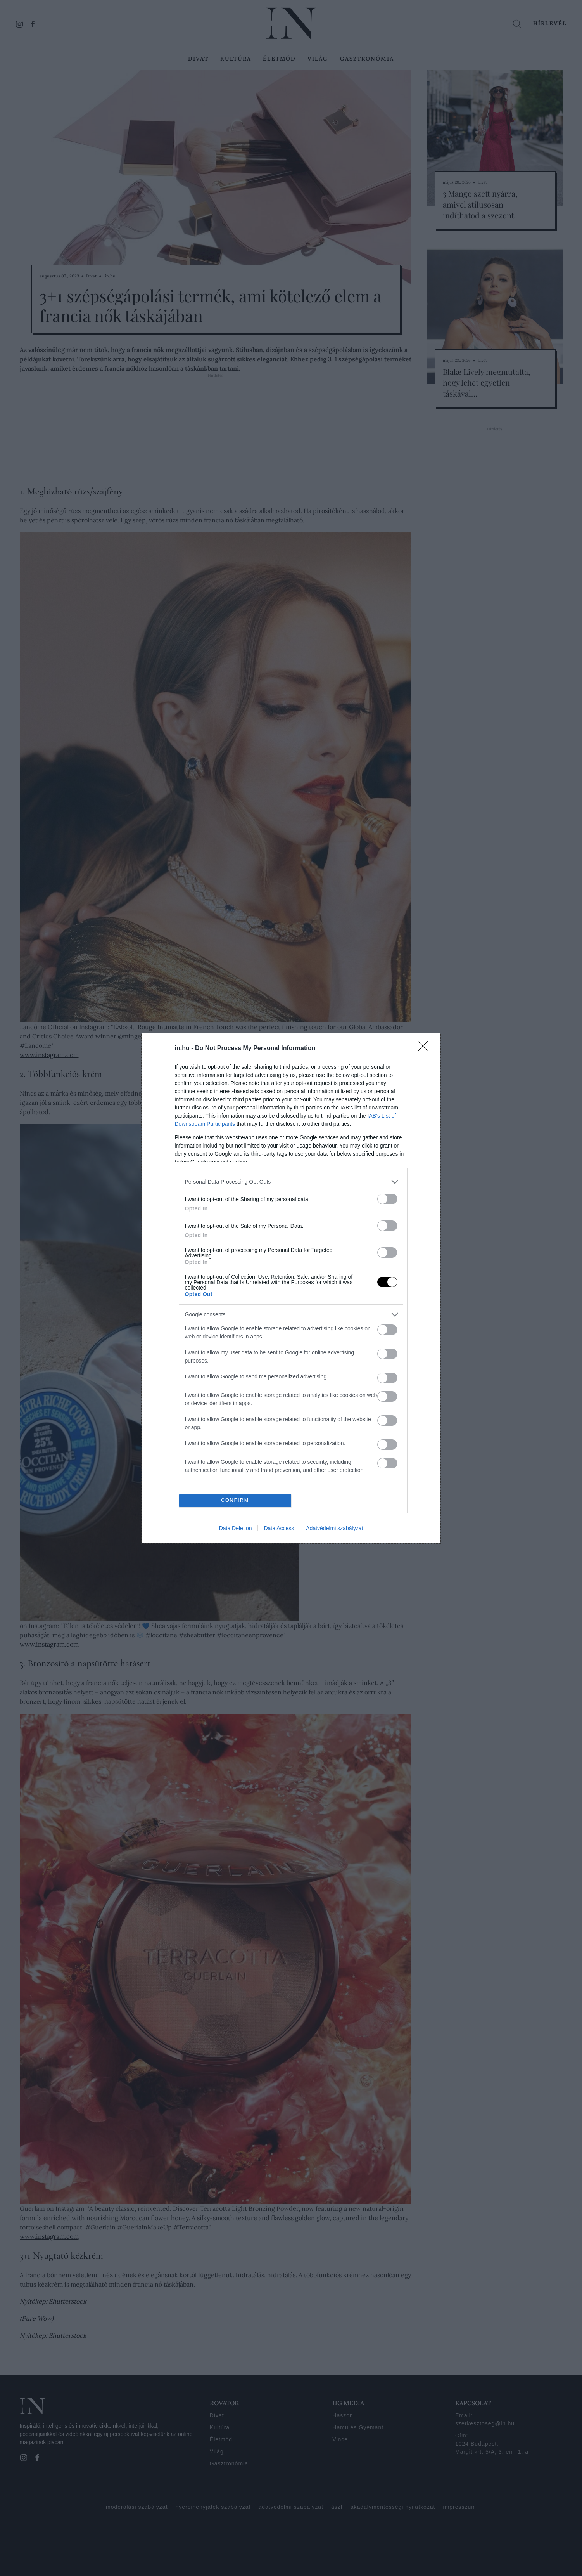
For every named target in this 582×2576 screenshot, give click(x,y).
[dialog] (291, 1288)
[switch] (387, 1199)
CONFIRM (235, 1500)
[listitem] (291, 1182)
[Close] (425, 1048)
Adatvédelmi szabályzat (334, 1528)
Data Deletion (235, 1528)
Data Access (279, 1528)
